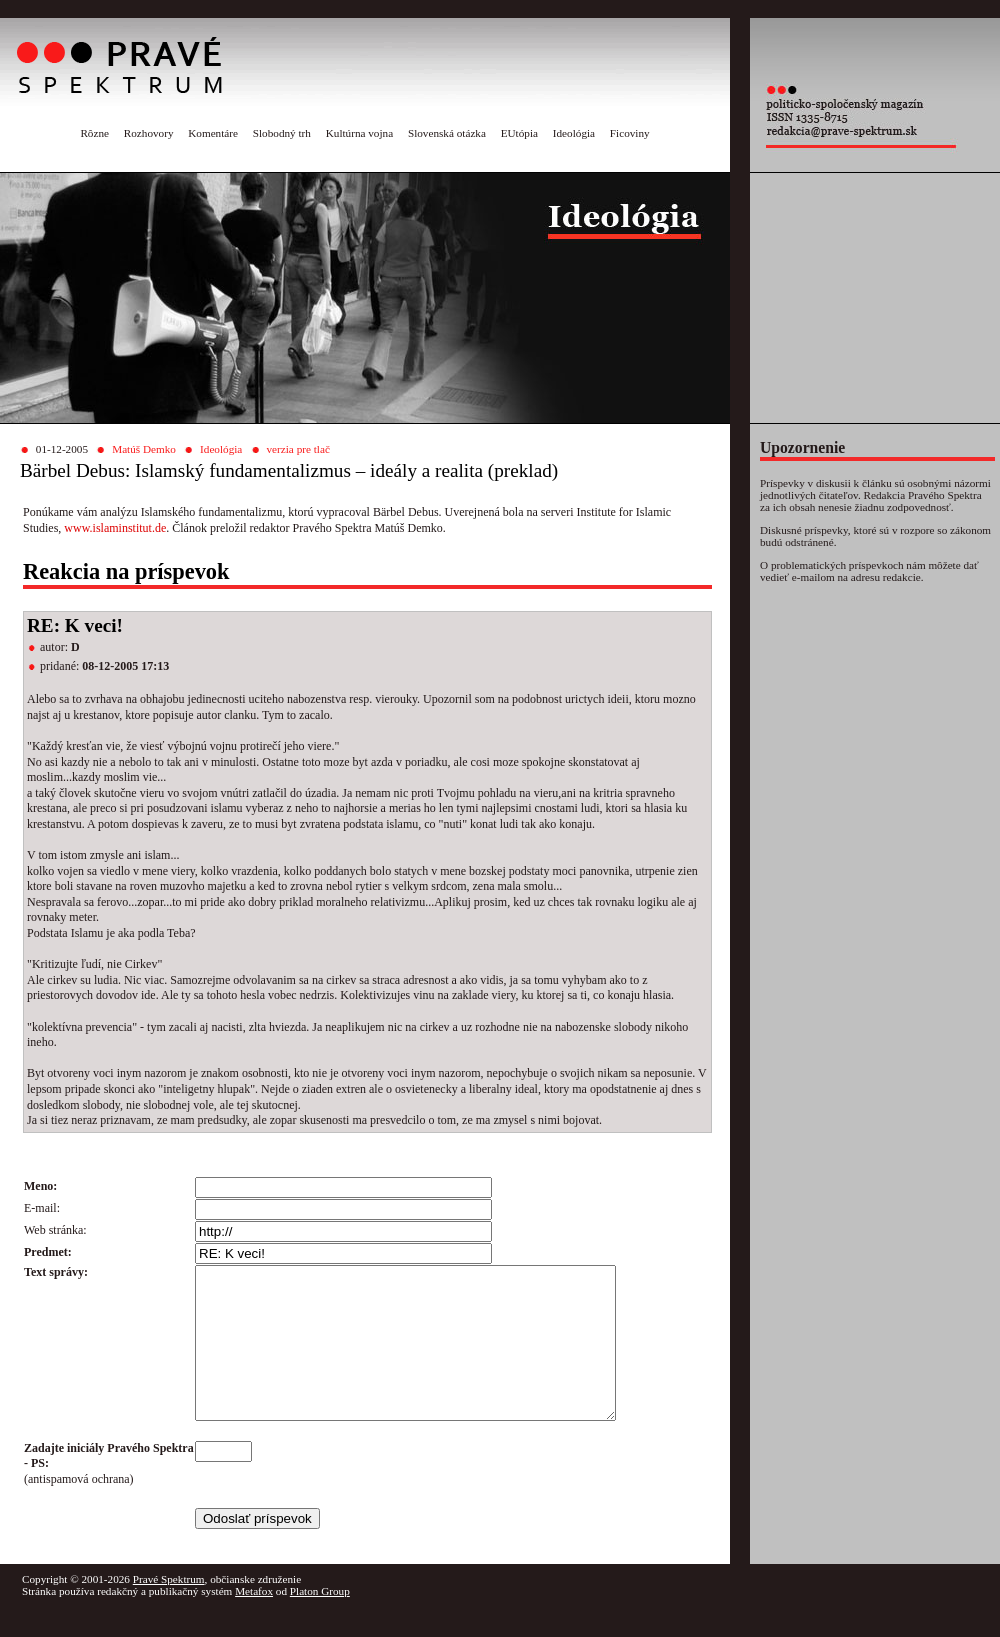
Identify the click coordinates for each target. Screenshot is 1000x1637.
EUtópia (519, 133)
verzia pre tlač (298, 449)
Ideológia (574, 133)
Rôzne (94, 133)
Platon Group (320, 1621)
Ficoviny (630, 133)
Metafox (254, 1621)
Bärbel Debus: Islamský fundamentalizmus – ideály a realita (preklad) (289, 470)
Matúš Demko (144, 449)
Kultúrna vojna (359, 133)
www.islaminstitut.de (115, 528)
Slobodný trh (282, 133)
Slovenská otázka (447, 133)
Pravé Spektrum (169, 1609)
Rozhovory (149, 133)
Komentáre (213, 133)
